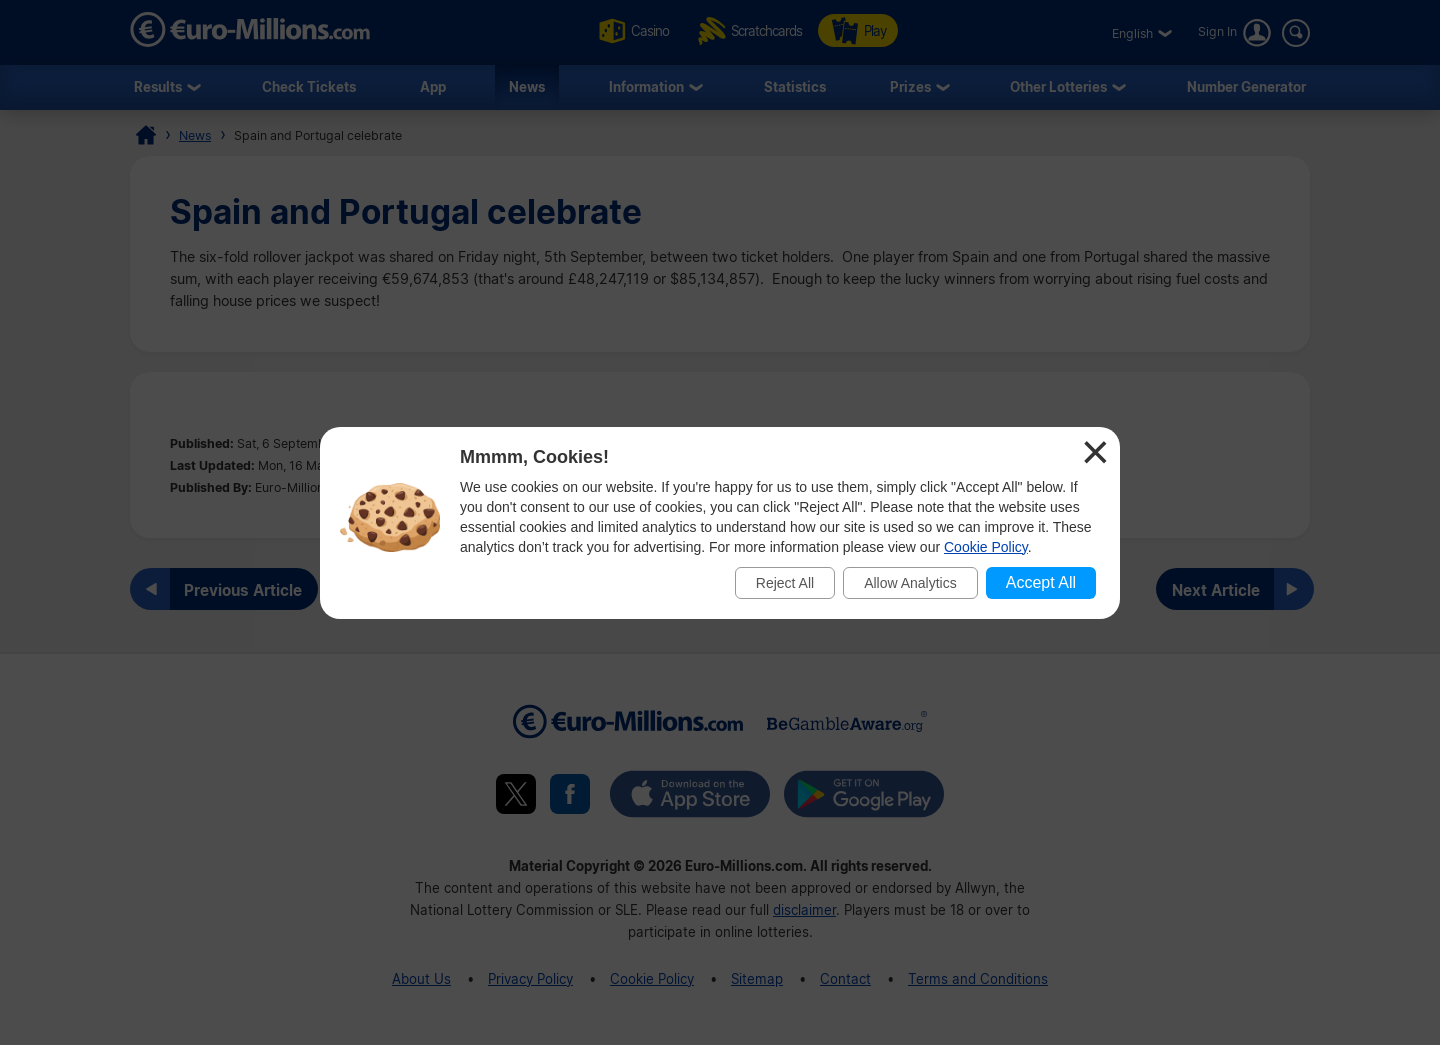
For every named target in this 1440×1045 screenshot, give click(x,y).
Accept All (1041, 582)
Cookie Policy (986, 547)
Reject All (785, 583)
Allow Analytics (910, 583)
